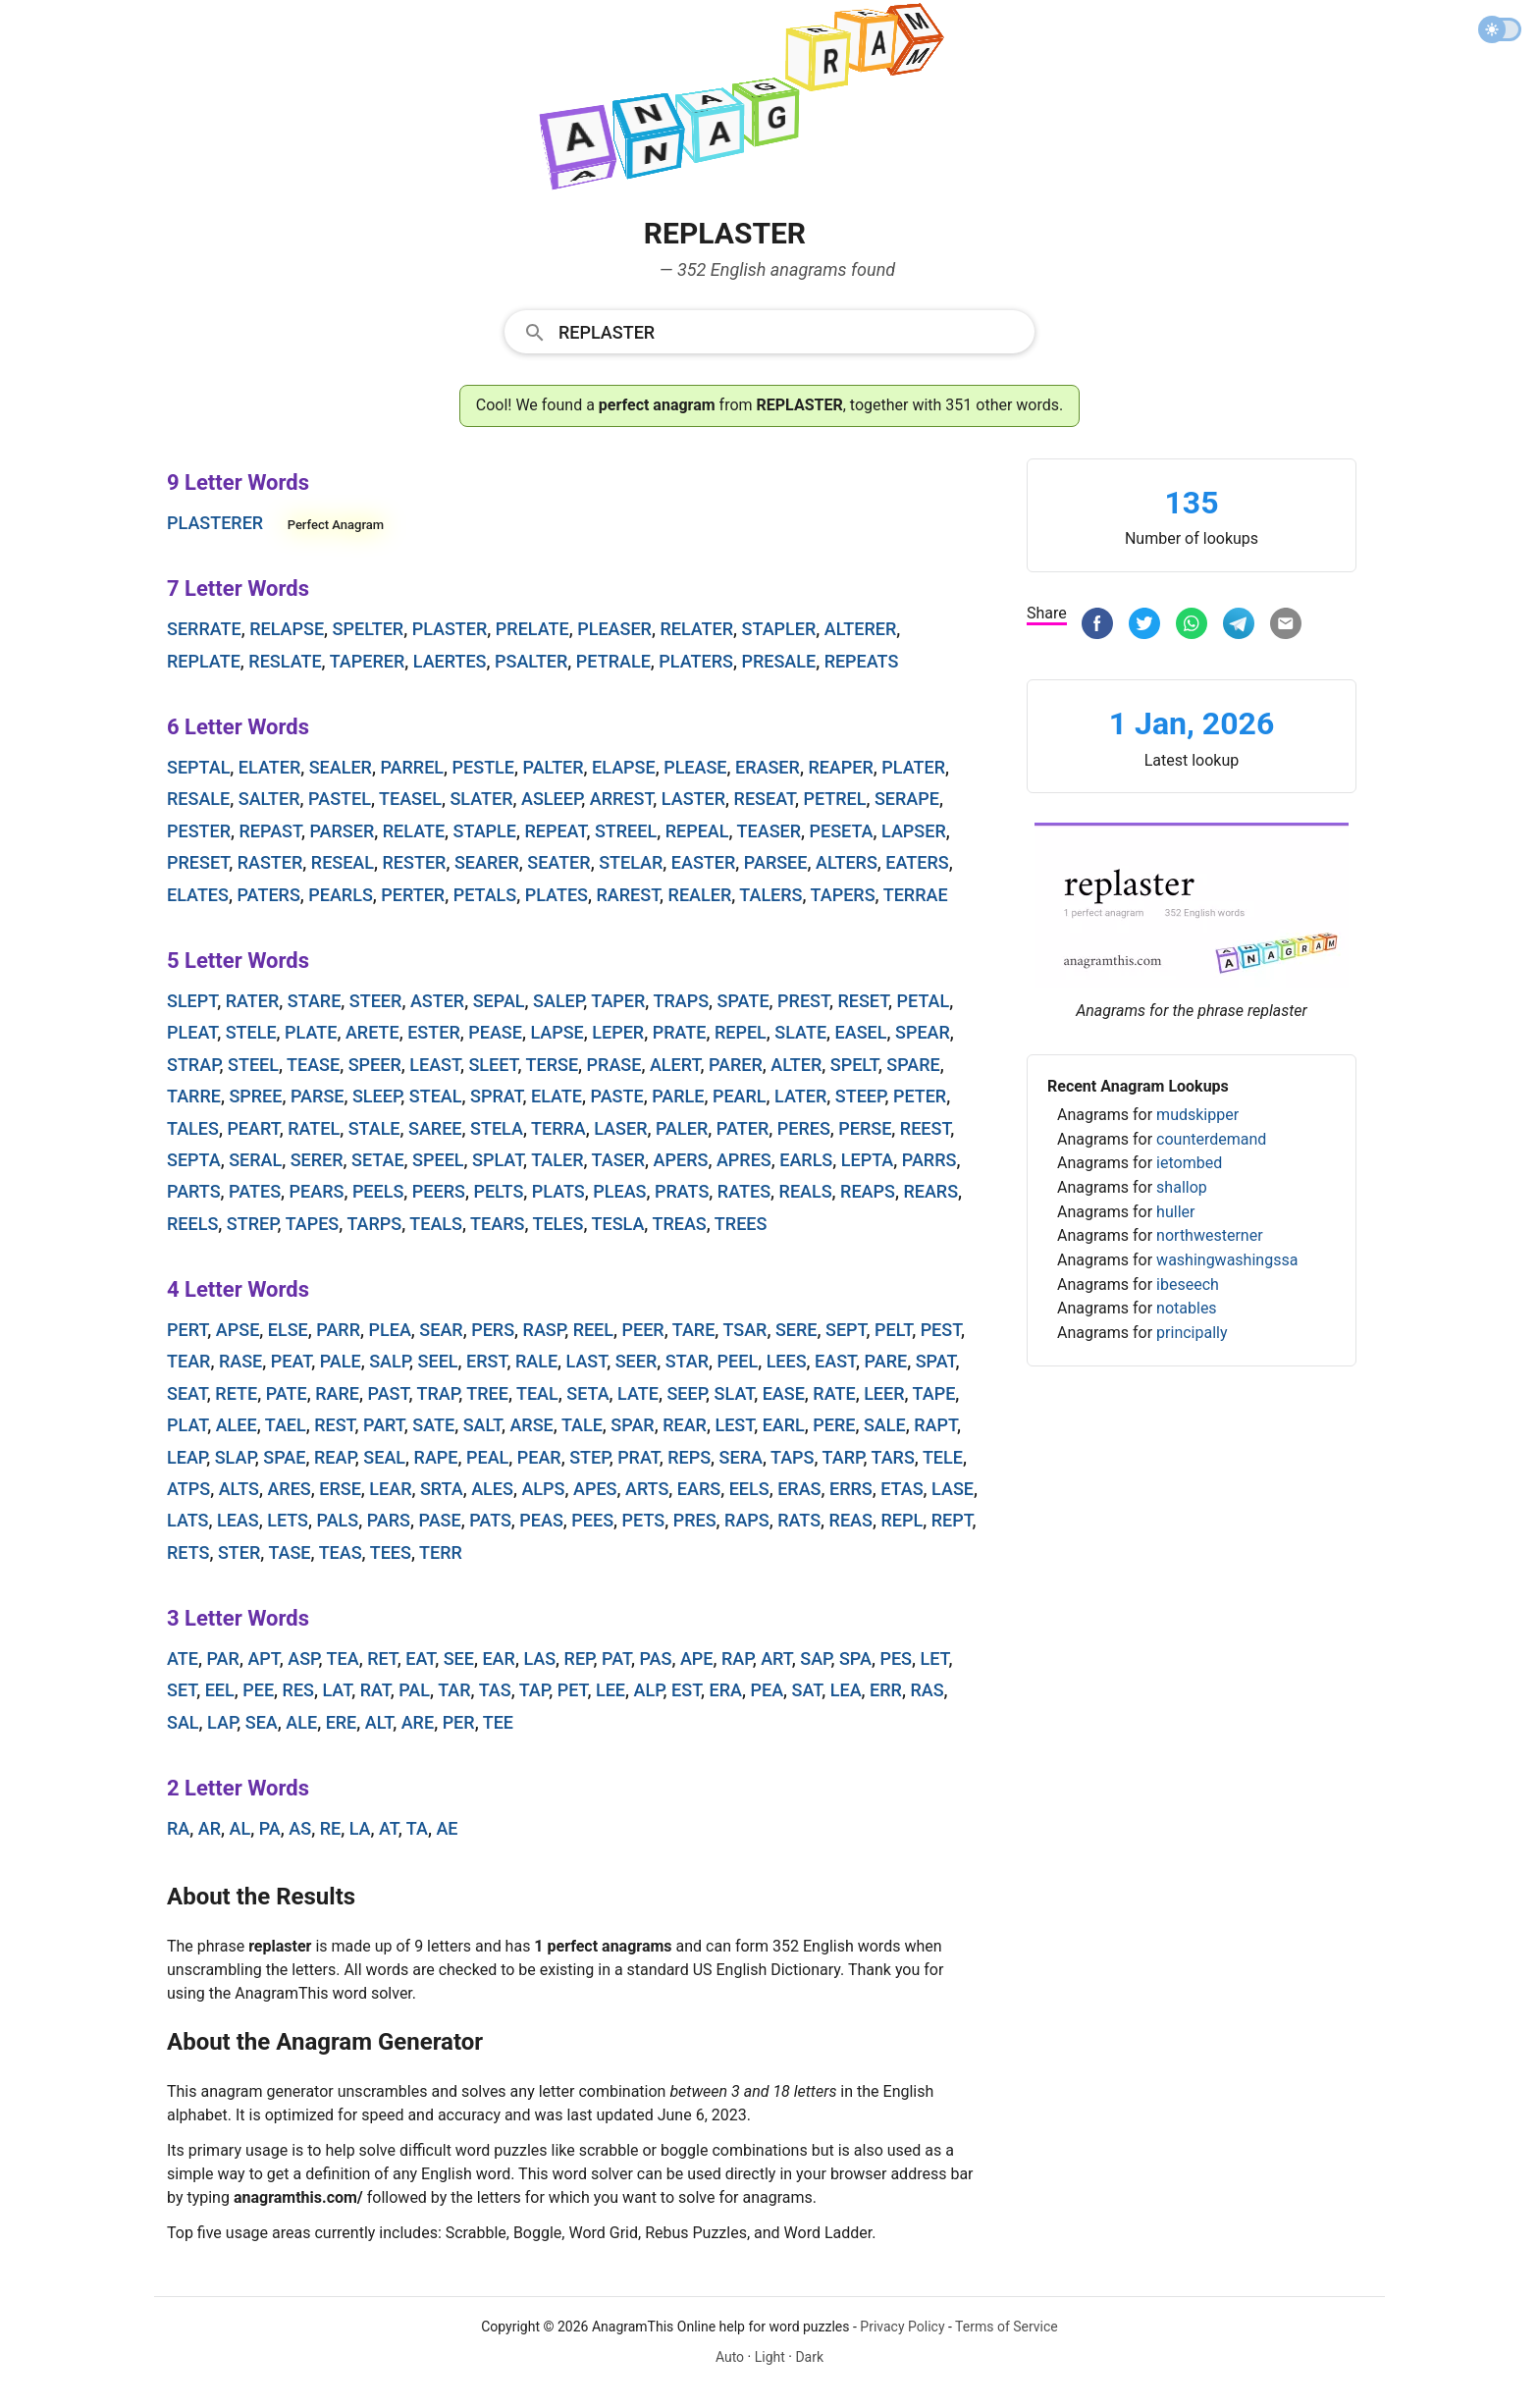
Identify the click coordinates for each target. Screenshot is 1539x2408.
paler (682, 1128)
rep (579, 1658)
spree (255, 1096)
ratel (314, 1128)
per (459, 1722)
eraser (767, 767)
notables (1186, 1308)
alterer (860, 628)
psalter (531, 661)
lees (787, 1361)
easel (861, 1032)
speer (374, 1064)
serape (907, 798)
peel (738, 1361)
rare (337, 1393)
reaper (840, 767)
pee (258, 1690)
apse (238, 1329)
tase (289, 1552)
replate (203, 661)
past (388, 1393)
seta (587, 1393)
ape (697, 1658)
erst (486, 1361)
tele (943, 1457)
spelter (368, 628)
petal (923, 1000)
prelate (532, 628)
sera (741, 1457)
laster (693, 798)
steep (860, 1096)
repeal (697, 831)
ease (784, 1393)
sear (440, 1329)
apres (743, 1160)
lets (287, 1520)
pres (694, 1520)
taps (792, 1457)
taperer (367, 661)
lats (187, 1520)
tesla (618, 1223)
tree (487, 1393)
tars (892, 1457)
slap (235, 1457)
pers (492, 1329)
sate (433, 1425)
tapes (313, 1223)
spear (922, 1032)
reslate (284, 661)
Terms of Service (1006, 2326)
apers (681, 1160)
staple (484, 831)
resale (198, 798)
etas (901, 1488)
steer (375, 1000)
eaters (916, 862)
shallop (1181, 1187)
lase (952, 1488)
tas (495, 1690)
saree (435, 1128)
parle (678, 1096)
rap (737, 1658)
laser (620, 1128)
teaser (769, 831)
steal (435, 1096)
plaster (450, 628)
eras (799, 1488)
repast (270, 831)
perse (864, 1128)
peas (541, 1520)
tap (534, 1690)
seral (255, 1160)
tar (454, 1690)
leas (238, 1520)
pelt (893, 1329)
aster (437, 1000)
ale (301, 1722)
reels (192, 1223)
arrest (622, 798)
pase (440, 1520)
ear (498, 1658)
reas (851, 1520)
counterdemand (1211, 1139)
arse (531, 1425)
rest (334, 1425)
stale (374, 1128)
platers (696, 661)
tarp (843, 1457)
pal (414, 1690)
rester (415, 862)
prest (803, 1000)
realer (700, 894)
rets (188, 1552)
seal (384, 1457)
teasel (410, 798)
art (776, 1658)
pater (742, 1128)
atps (188, 1488)
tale (582, 1425)
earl (784, 1425)
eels (749, 1488)
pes (895, 1658)
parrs (929, 1160)
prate (680, 1032)
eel (220, 1690)
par (222, 1658)
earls (805, 1160)
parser (341, 831)
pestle (483, 767)
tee (498, 1722)
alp (648, 1690)
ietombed (1189, 1162)
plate (311, 1032)
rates (743, 1191)
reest (925, 1128)
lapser (913, 831)
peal (487, 1457)
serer (317, 1160)
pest (941, 1329)
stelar (631, 862)
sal (183, 1722)
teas (340, 1552)
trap (438, 1393)
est (686, 1690)
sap (815, 1658)
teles (557, 1223)
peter (919, 1096)
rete (236, 1393)
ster (239, 1552)
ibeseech (1187, 1284)
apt (263, 1658)
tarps (373, 1223)
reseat (764, 798)
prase (614, 1064)
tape (934, 1393)
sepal (499, 1000)
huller (1175, 1212)
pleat (192, 1032)
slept (192, 1000)
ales (492, 1488)
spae (284, 1457)
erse (340, 1488)
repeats (861, 661)
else (288, 1329)
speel (437, 1160)
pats (490, 1520)
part (383, 1425)
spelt (854, 1064)
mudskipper (1197, 1114)
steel (253, 1064)
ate (182, 1658)
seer (636, 1361)
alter (796, 1064)
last (587, 1361)
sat (807, 1690)
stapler (779, 628)
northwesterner (1209, 1235)
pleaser (614, 628)
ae (446, 1828)
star (687, 1361)
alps (542, 1488)
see (459, 1658)
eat (420, 1658)
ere (341, 1722)
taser (618, 1160)
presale (778, 661)
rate (834, 1393)
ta (417, 1828)
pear (539, 1457)
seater (558, 862)
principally (1191, 1332)
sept (845, 1329)
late (638, 1393)
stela (496, 1128)
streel (626, 831)
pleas (619, 1191)
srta (441, 1488)
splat (497, 1160)
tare (694, 1329)
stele (251, 1032)
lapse (556, 1032)
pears (317, 1191)
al (240, 1828)
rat (375, 1690)
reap (334, 1457)
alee (236, 1425)
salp (389, 1361)
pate (286, 1393)
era (726, 1690)
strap (193, 1064)
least (434, 1064)
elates (198, 894)
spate (743, 1000)
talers (770, 894)
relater (696, 628)
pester (199, 831)
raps (747, 1520)
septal (198, 767)
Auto (730, 2357)
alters (846, 862)
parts (194, 1191)
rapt (935, 1425)
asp (303, 1658)
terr (440, 1552)
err (886, 1690)
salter (269, 798)
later (800, 1096)
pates (255, 1191)
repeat (555, 831)
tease (313, 1064)
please (694, 767)
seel (438, 1361)
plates (556, 894)
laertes (450, 661)
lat (336, 1690)
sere (796, 1329)
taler (557, 1160)
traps (681, 1000)
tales (193, 1128)
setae (377, 1160)
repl (901, 1520)
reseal (342, 862)
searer (486, 862)
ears (698, 1488)
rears (930, 1191)
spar (632, 1425)
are (417, 1722)
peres (803, 1128)
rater (253, 1000)
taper (618, 1000)
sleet (492, 1064)
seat (187, 1393)
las (539, 1658)
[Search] (790, 330)
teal (537, 1393)
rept (952, 1520)
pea (767, 1690)
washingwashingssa (1227, 1260)
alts (239, 1488)
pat (616, 1658)
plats (558, 1191)
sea (261, 1722)
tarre (194, 1096)
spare (912, 1064)
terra (558, 1128)
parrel (412, 767)
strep (252, 1223)
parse (317, 1096)
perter (413, 894)
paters (268, 894)
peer (643, 1329)
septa (194, 1160)
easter (703, 862)
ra (178, 1828)
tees (390, 1552)
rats (799, 1520)
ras (926, 1690)
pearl (740, 1096)
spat (936, 1361)
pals (337, 1520)
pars (388, 1520)
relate (414, 831)
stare (314, 1000)
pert (187, 1329)
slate (800, 1032)
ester (433, 1032)
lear (390, 1488)
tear (188, 1361)
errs (851, 1488)
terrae (915, 894)
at (388, 1828)
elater (269, 767)
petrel (834, 798)
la (360, 1828)
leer (884, 1393)
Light (770, 2357)
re (331, 1828)
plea (390, 1329)
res (298, 1690)
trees (741, 1223)
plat (187, 1425)
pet (572, 1690)
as (300, 1828)
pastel (339, 798)
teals (435, 1223)
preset (198, 862)
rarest (628, 894)
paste (617, 1096)
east (835, 1361)
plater (913, 767)
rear (685, 1425)
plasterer (215, 522)
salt (482, 1425)
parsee (776, 862)
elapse (624, 767)
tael (285, 1425)
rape (436, 1457)
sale (885, 1425)
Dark (809, 2357)
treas (679, 1223)
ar (209, 1828)
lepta (867, 1160)
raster (270, 862)
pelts (498, 1191)
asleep (551, 798)
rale (536, 1361)
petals (485, 894)
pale (340, 1361)
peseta (842, 831)
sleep (376, 1096)
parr (338, 1329)
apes (595, 1488)
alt (379, 1722)
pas (655, 1658)
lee (610, 1690)
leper (618, 1032)
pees (592, 1520)
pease (495, 1032)
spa (855, 1658)
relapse (286, 628)
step (589, 1457)
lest (734, 1425)
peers (438, 1191)
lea (846, 1690)
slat (735, 1393)
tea (343, 1658)
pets (643, 1520)
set (181, 1690)
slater (481, 798)
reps (689, 1457)
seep (686, 1393)
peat (291, 1361)
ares (288, 1488)
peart (253, 1128)
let (935, 1658)
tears (497, 1223)
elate (556, 1096)
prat (638, 1457)
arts (646, 1488)
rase (240, 1361)
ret (382, 1658)
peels (377, 1191)
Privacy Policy (902, 2326)
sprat (496, 1096)
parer (736, 1064)
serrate (204, 628)
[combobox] (769, 330)
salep (558, 1000)
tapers (843, 894)
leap (186, 1457)
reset (862, 1000)
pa (270, 1828)
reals (805, 1191)
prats (682, 1191)
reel (593, 1329)
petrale (613, 661)
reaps (867, 1191)
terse (552, 1064)
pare (886, 1361)
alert (675, 1064)
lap (222, 1722)
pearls (340, 894)
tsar (744, 1329)
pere (834, 1425)
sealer (340, 767)
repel (741, 1032)
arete (372, 1032)
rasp (544, 1329)
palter (553, 767)
